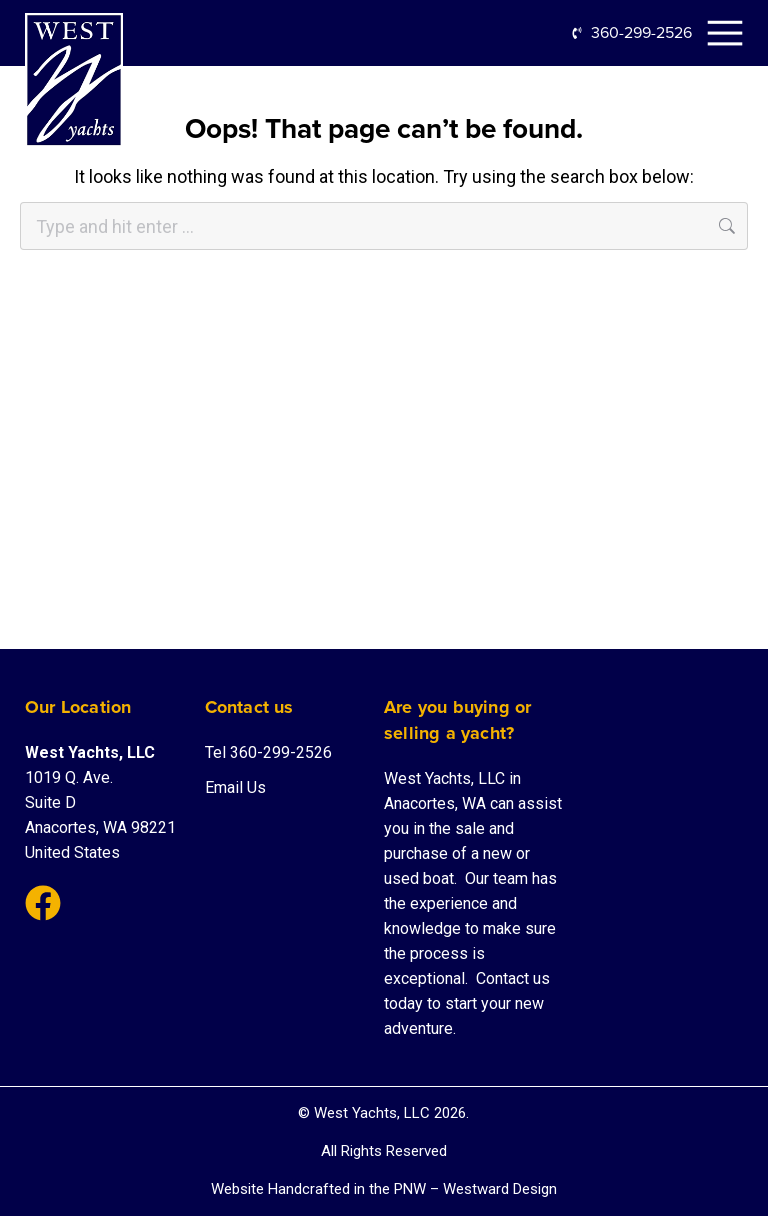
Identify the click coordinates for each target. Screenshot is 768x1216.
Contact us (513, 978)
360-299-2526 (641, 32)
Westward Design (500, 1189)
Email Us (235, 787)
